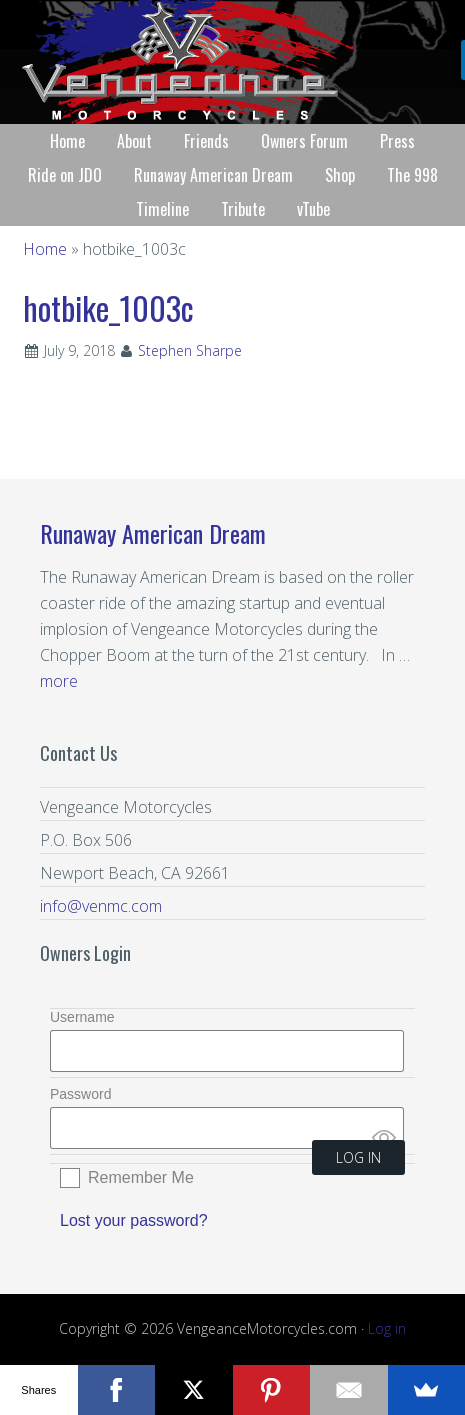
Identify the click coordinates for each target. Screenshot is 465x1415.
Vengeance (232, 62)
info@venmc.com (101, 906)
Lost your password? (134, 1220)
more (59, 681)
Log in (387, 1328)
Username (82, 1017)
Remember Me (141, 1177)
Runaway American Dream (153, 533)
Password (80, 1094)
